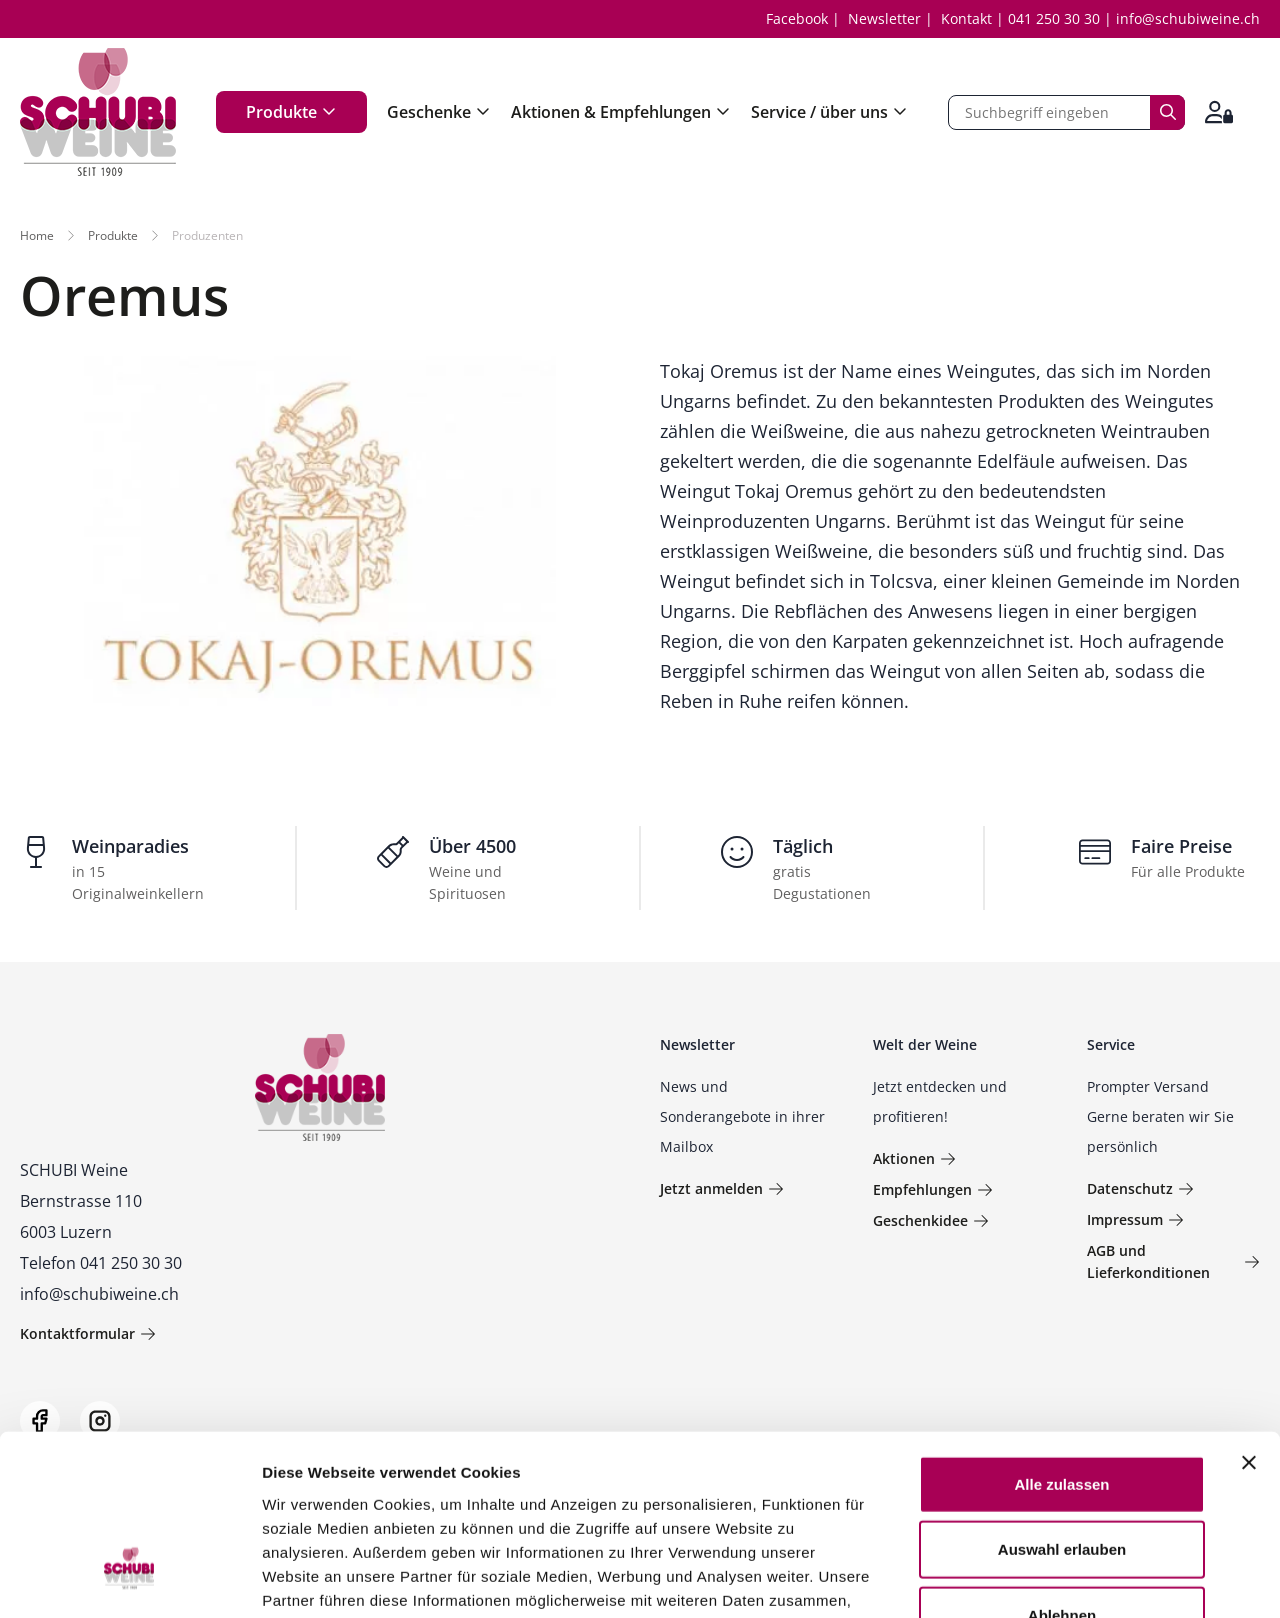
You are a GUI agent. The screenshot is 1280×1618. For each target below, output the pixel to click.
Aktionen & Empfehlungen (621, 112)
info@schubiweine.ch (1188, 18)
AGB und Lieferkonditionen (1173, 1261)
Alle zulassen (1061, 1333)
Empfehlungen (933, 1189)
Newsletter (884, 18)
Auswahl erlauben (1062, 1399)
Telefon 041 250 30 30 (101, 1263)
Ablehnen (1062, 1464)
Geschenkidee (931, 1220)
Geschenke (439, 112)
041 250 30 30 (1054, 18)
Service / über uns (829, 112)
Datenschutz (1140, 1188)
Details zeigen (1063, 1578)
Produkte (291, 112)
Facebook (797, 18)
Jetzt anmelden (722, 1188)
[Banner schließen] (1249, 1312)
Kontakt (966, 18)
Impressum (1135, 1219)
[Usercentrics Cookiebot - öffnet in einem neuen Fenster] (129, 1579)
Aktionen (914, 1158)
